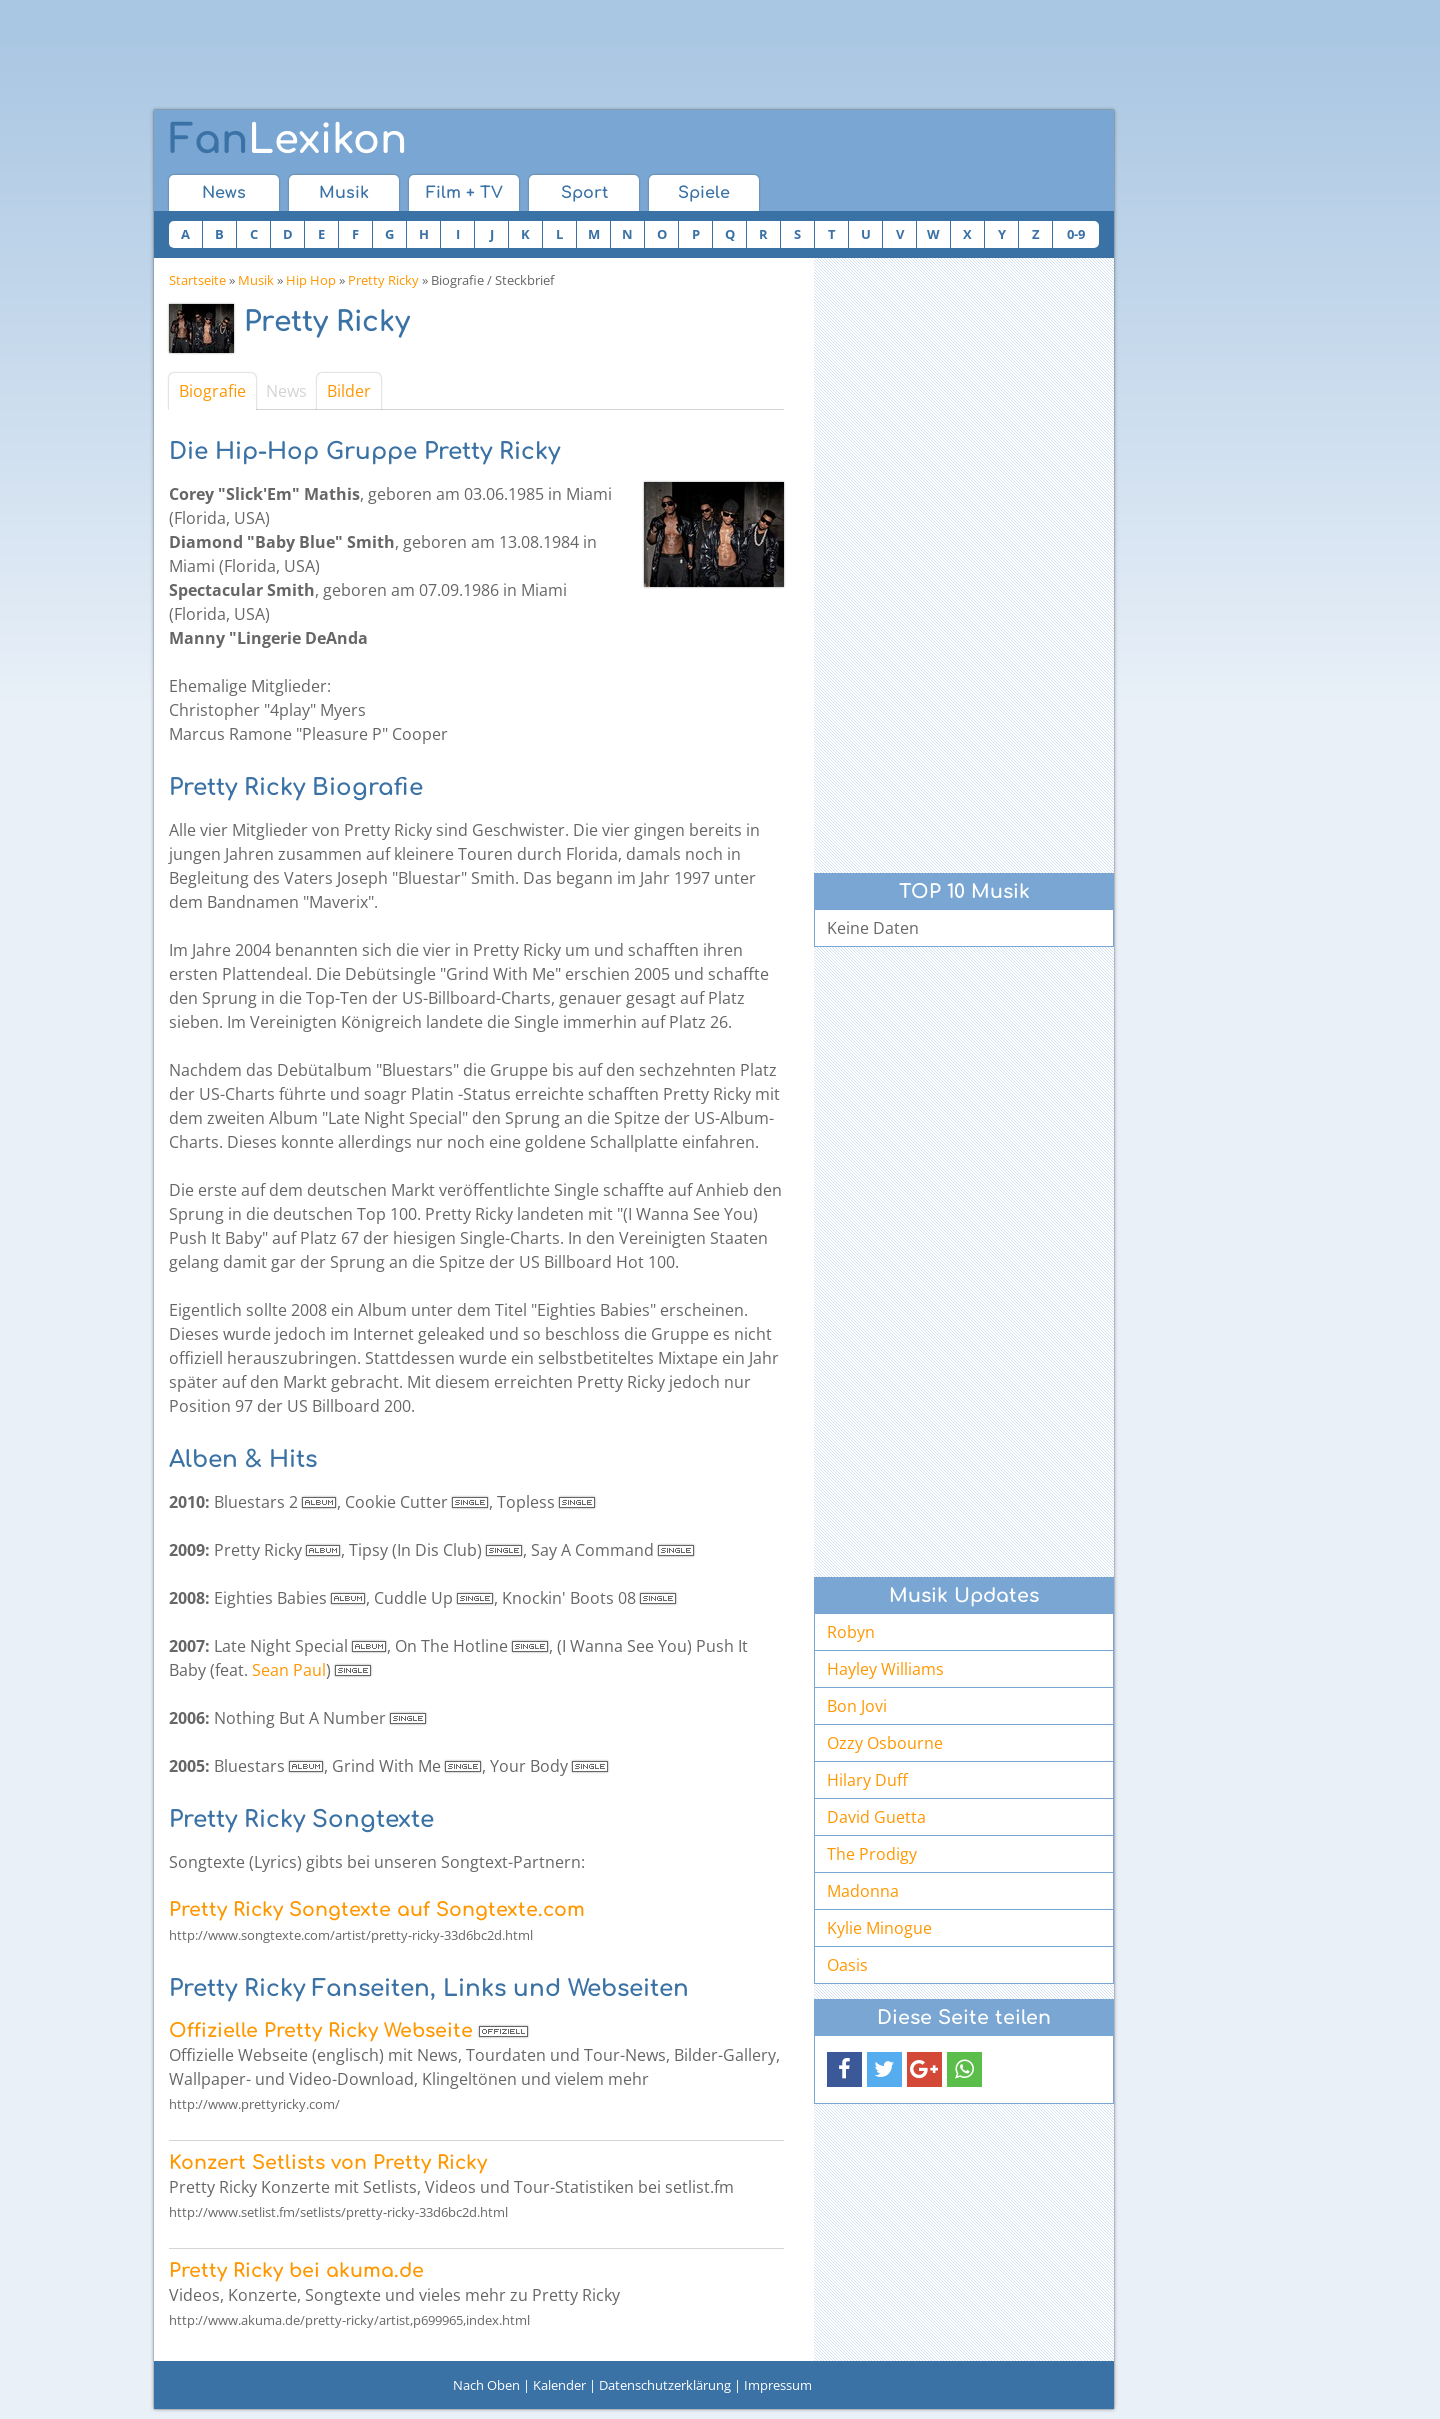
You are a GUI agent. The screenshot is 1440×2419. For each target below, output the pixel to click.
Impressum (778, 2385)
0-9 (1076, 234)
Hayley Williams (885, 1669)
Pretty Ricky (383, 280)
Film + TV (464, 193)
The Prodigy (872, 1854)
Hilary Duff (867, 1780)
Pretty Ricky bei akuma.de (296, 2270)
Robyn (851, 1632)
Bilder (349, 391)
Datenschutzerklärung (665, 2385)
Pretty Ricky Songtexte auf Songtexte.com (377, 1909)
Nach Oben (486, 2385)
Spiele (704, 193)
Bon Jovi (857, 1706)
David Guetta (876, 1817)
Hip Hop (311, 280)
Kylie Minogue (879, 1928)
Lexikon (288, 140)
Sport (584, 193)
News (224, 193)
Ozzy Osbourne (885, 1743)
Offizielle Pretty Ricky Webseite (321, 2030)
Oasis (847, 1965)
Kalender (559, 2385)
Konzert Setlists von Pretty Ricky (328, 2162)
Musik (344, 193)
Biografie (212, 391)
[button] (844, 2069)
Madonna (863, 1891)
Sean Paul (289, 1670)
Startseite (197, 280)
